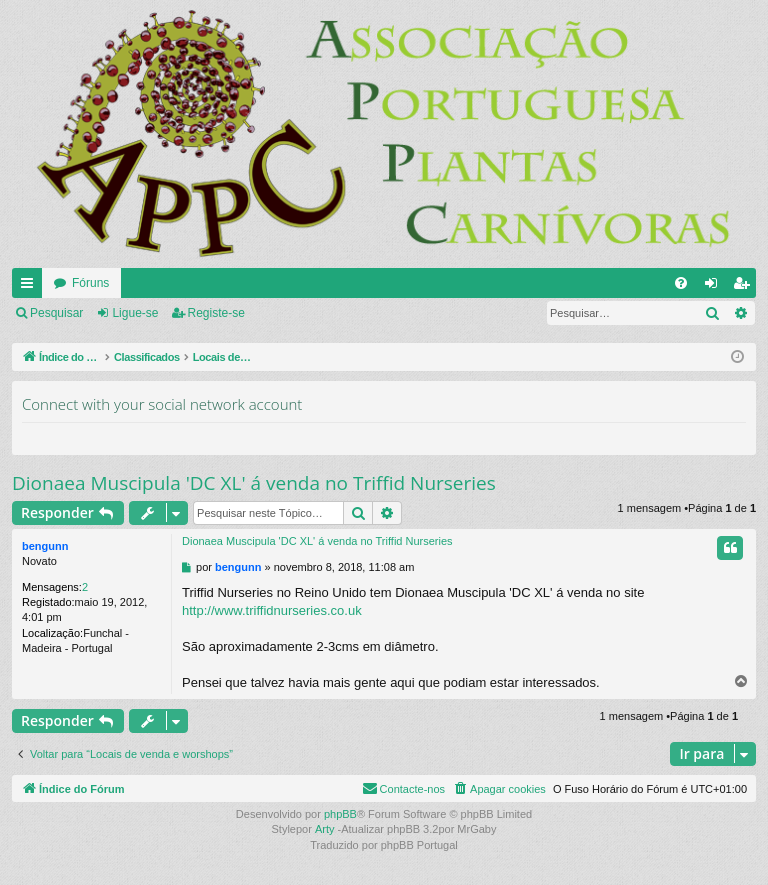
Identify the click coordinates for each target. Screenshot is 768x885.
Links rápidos (31, 287)
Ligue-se (135, 313)
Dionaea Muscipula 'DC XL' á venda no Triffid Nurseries (254, 483)
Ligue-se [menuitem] (715, 287)
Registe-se (216, 313)
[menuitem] (681, 283)
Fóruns (90, 283)
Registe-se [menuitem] (745, 287)
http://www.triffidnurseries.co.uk (272, 610)
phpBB (340, 814)
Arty (325, 829)
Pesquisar (56, 313)
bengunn (45, 546)
